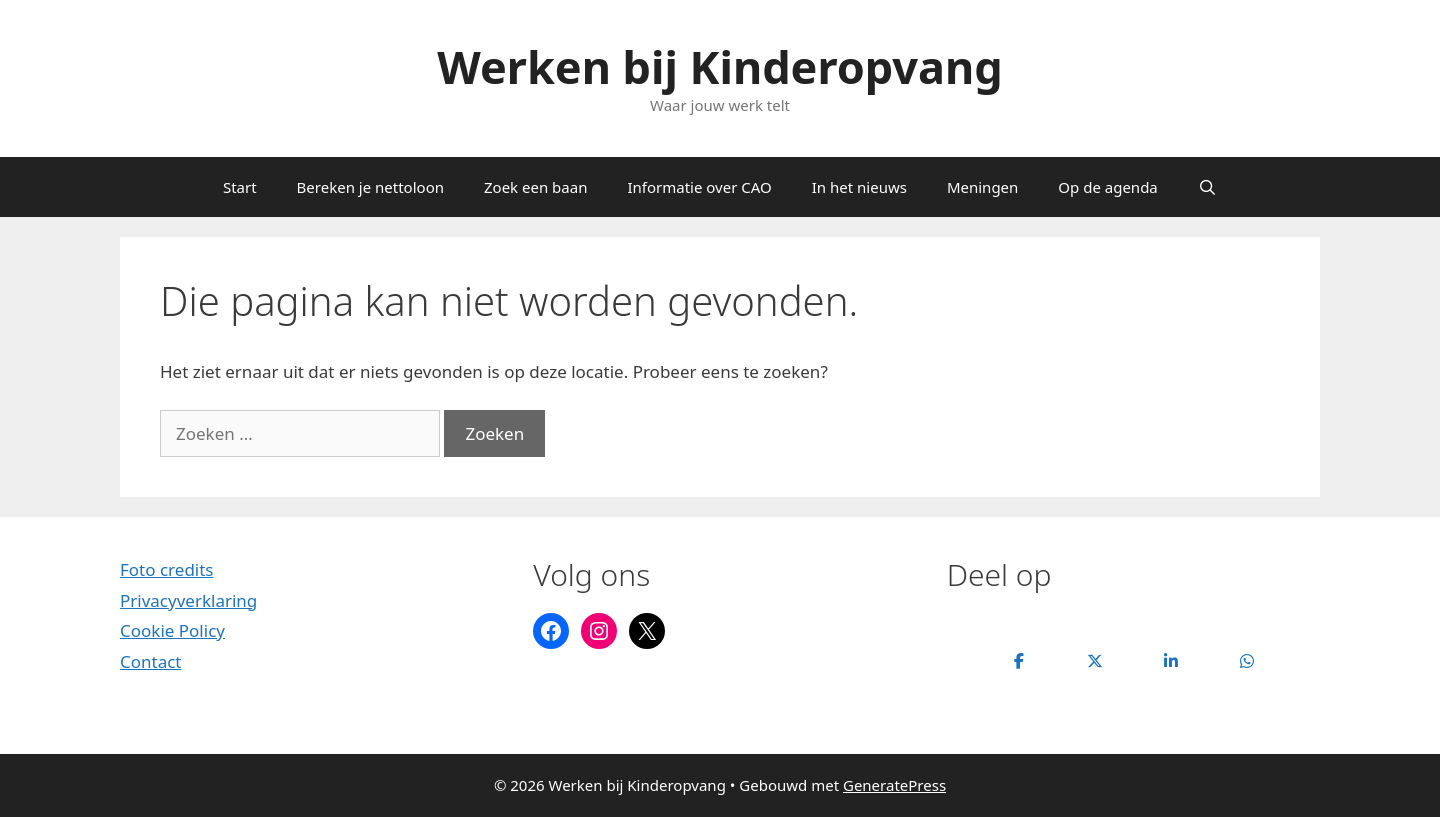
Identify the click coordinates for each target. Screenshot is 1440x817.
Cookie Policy (172, 630)
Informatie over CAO (699, 187)
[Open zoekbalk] (1207, 187)
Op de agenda (1107, 187)
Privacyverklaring (188, 600)
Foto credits (167, 569)
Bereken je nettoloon (370, 187)
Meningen (982, 187)
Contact (151, 661)
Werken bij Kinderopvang (719, 66)
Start (240, 187)
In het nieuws (859, 187)
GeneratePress (894, 785)
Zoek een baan (535, 187)
